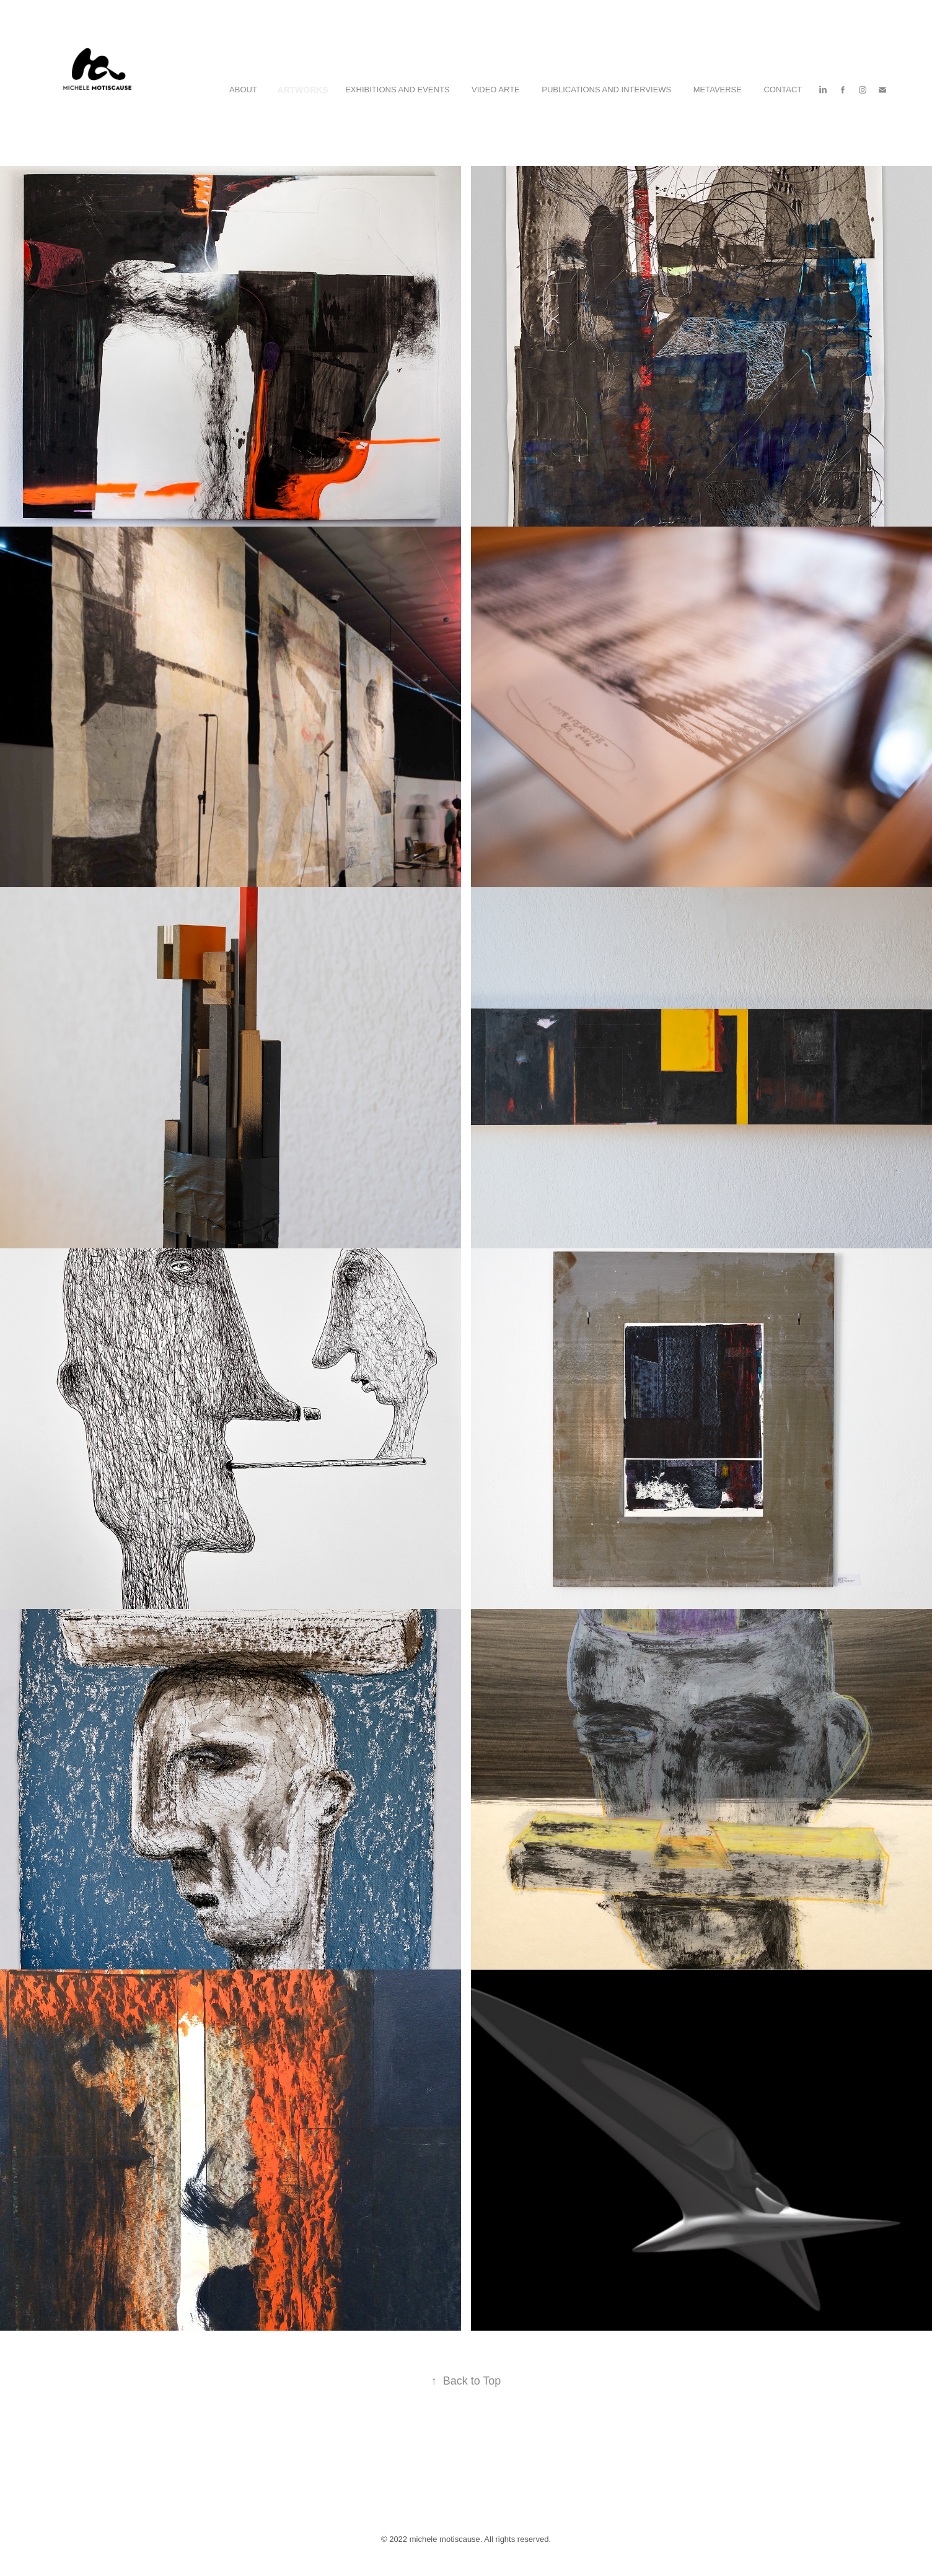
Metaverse (717, 89)
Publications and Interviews (606, 89)
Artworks (302, 90)
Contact (782, 89)
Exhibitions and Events (397, 89)
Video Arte (496, 89)
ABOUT (243, 89)
